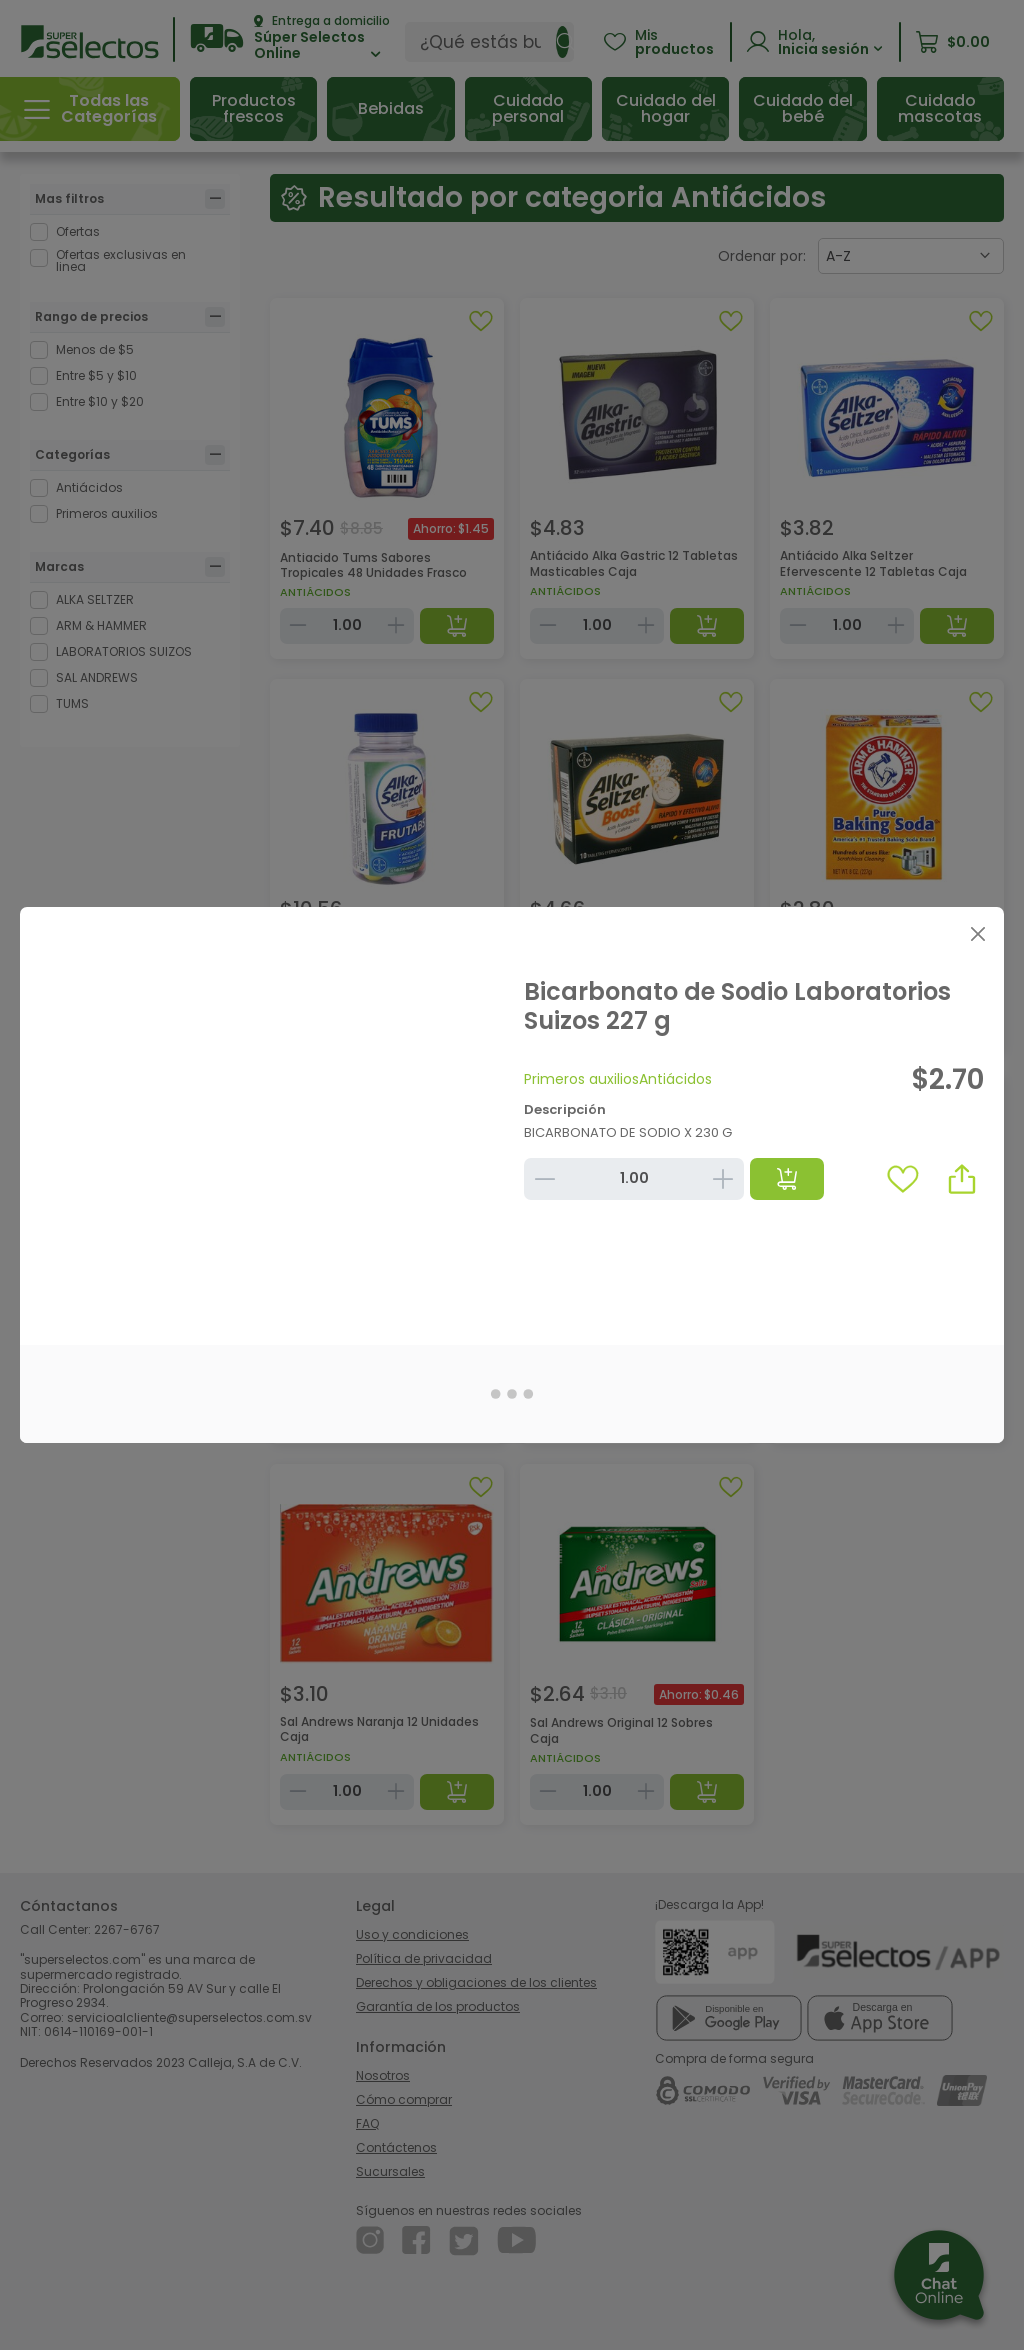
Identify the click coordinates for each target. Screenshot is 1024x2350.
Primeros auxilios (581, 1079)
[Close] (977, 933)
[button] (962, 1179)
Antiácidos (675, 1079)
